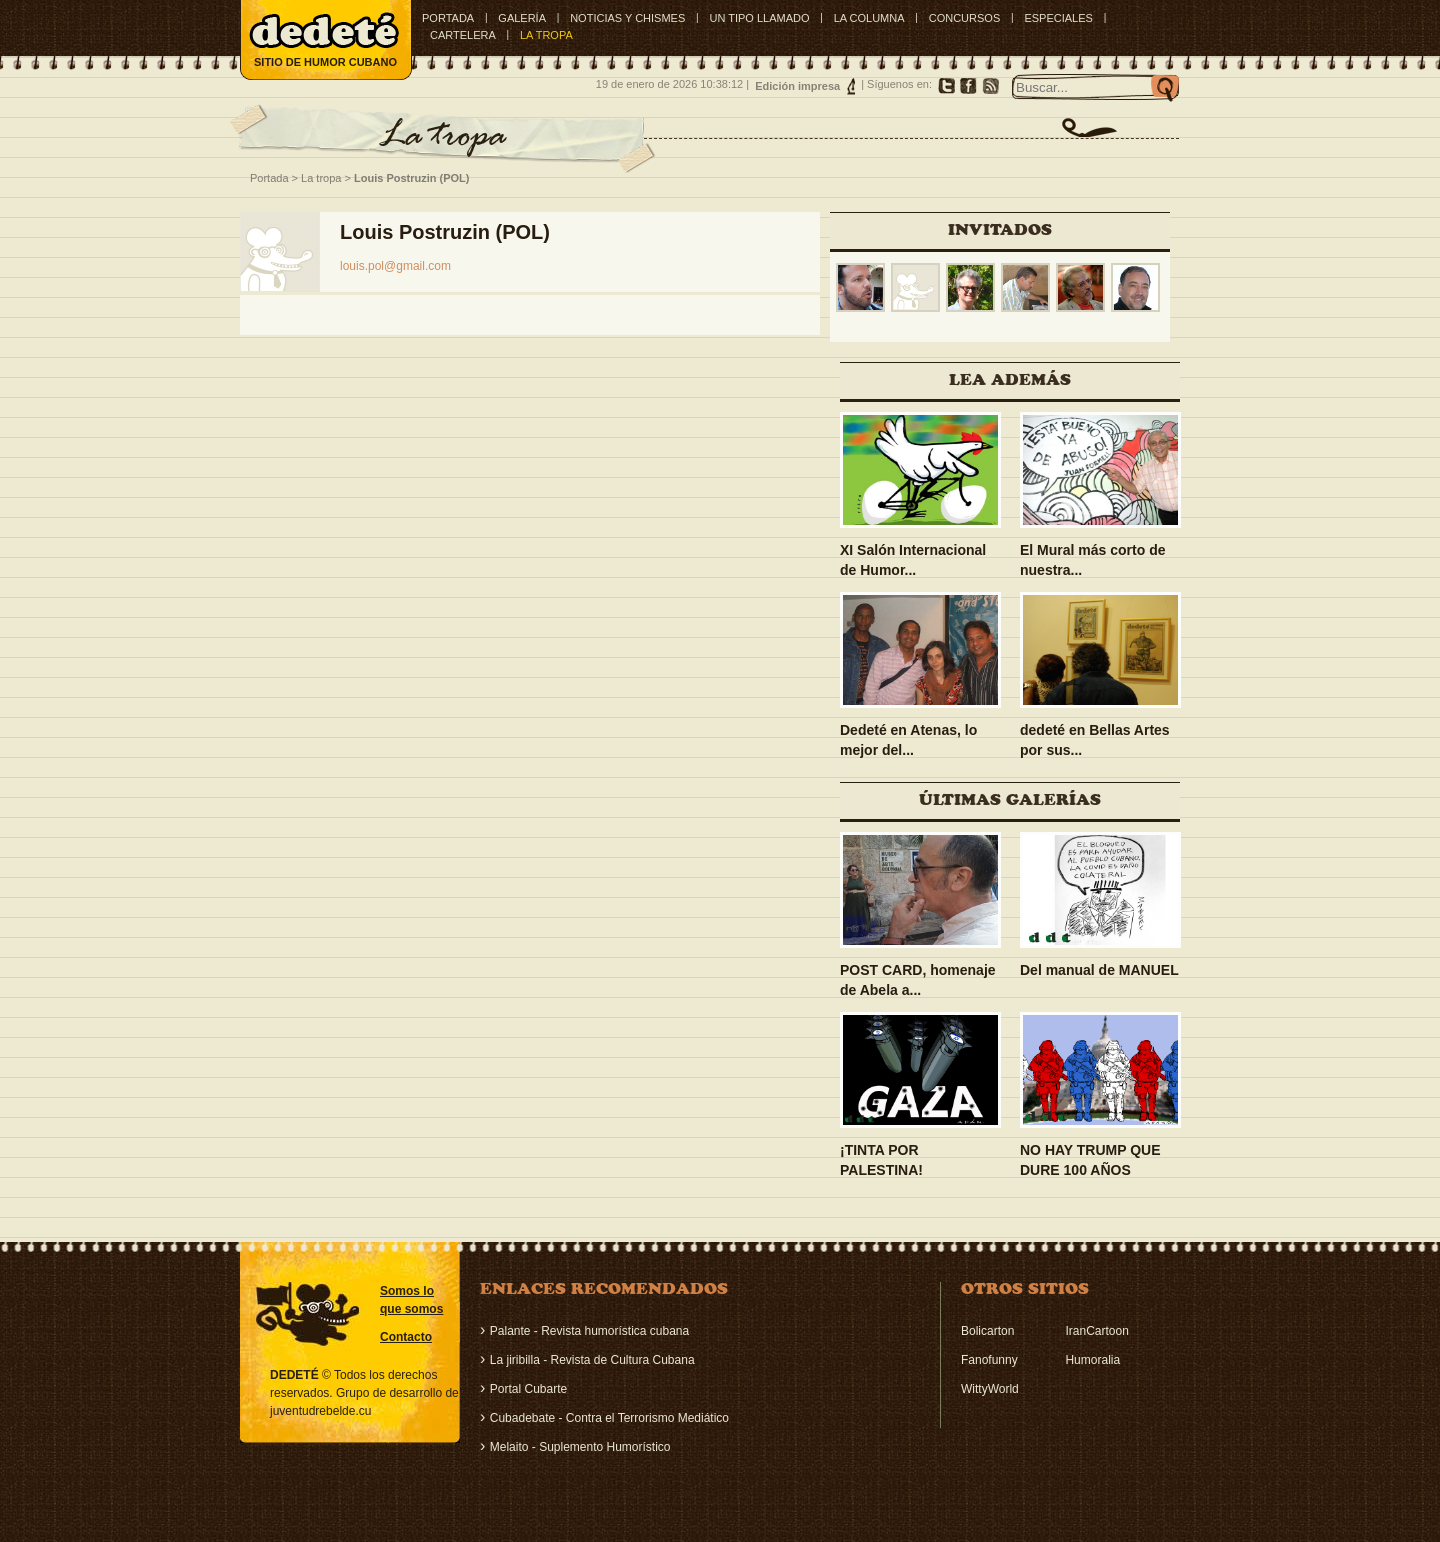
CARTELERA (463, 35)
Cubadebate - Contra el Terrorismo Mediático (609, 1418)
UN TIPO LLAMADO (759, 18)
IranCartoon (1096, 1331)
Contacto (406, 1337)
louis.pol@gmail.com (395, 266)
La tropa (321, 178)
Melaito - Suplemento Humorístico (580, 1447)
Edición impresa (797, 86)
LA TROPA (546, 35)
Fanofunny (989, 1360)
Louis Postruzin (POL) (412, 178)
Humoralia (1092, 1360)
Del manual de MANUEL (1099, 970)
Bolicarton (987, 1331)
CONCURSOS (965, 18)
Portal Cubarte (528, 1389)
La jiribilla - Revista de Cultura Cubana (592, 1360)
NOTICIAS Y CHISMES (627, 18)
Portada (448, 18)
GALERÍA (522, 18)
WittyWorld (990, 1389)
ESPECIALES (1058, 18)
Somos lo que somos (411, 1300)
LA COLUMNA (869, 18)
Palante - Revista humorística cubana (589, 1331)
